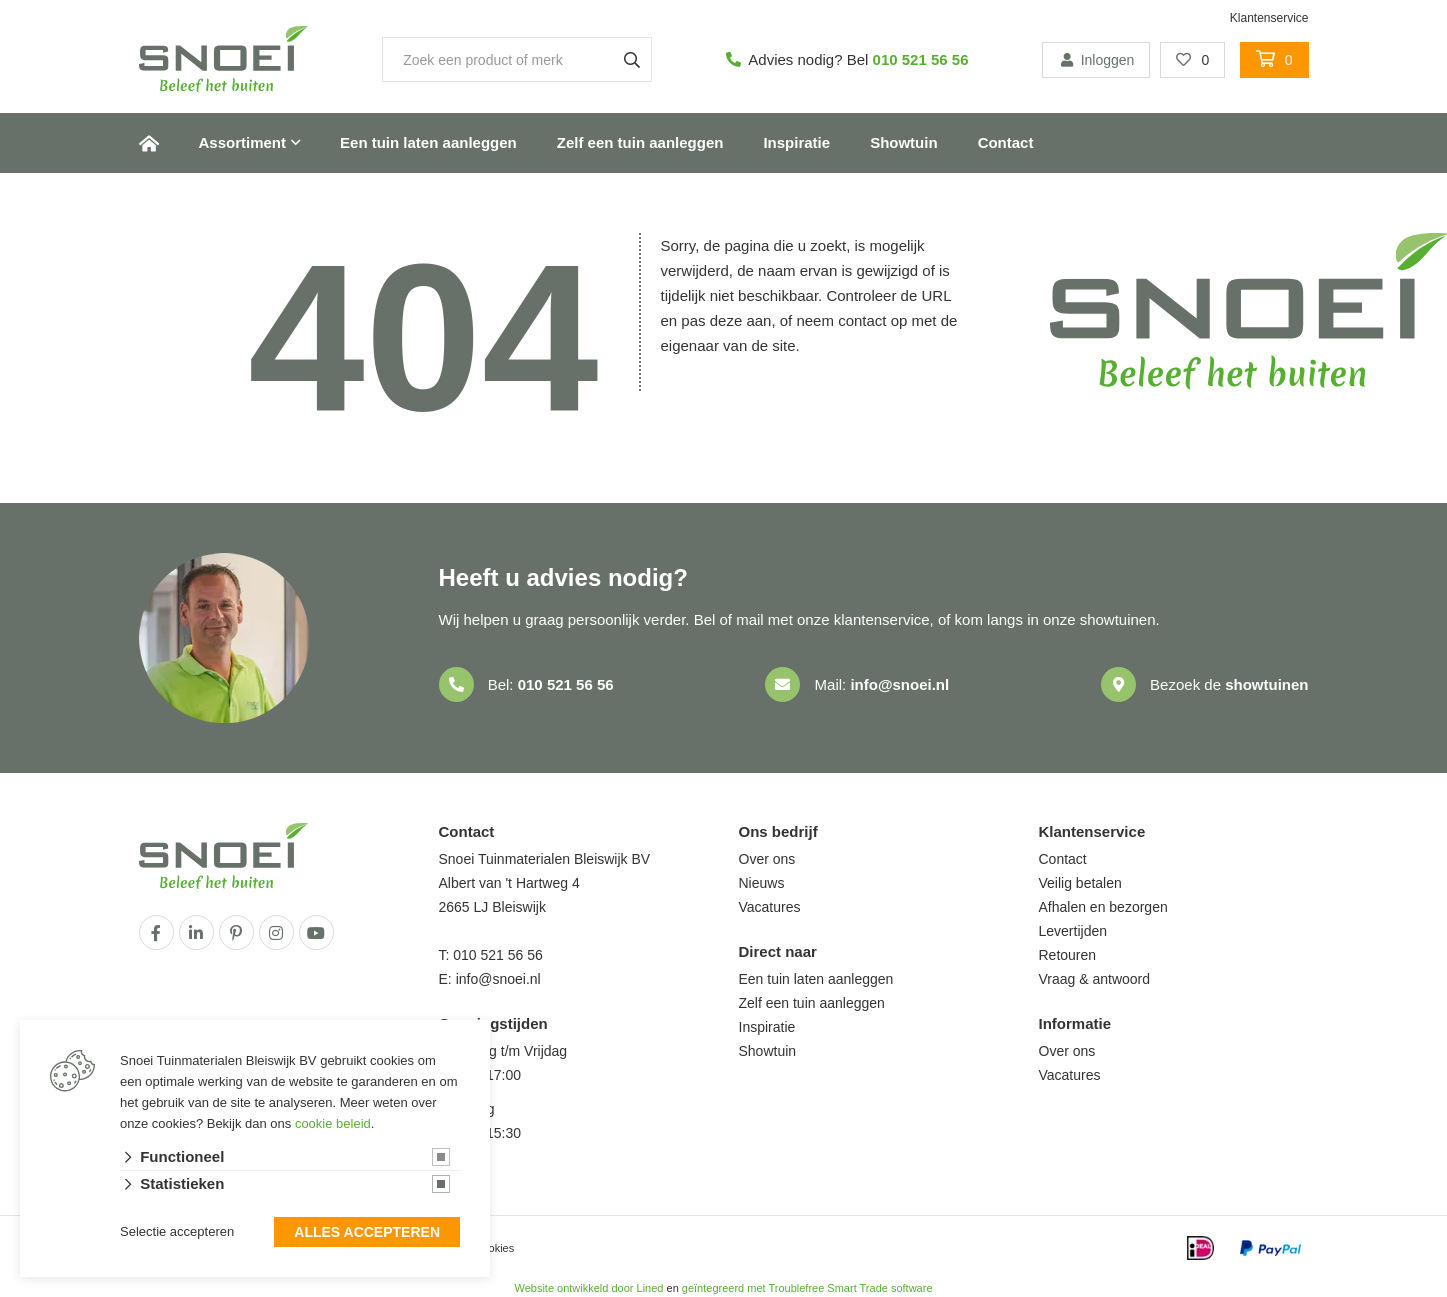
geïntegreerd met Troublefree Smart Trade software (807, 1288)
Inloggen (1096, 60)
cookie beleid (333, 1123)
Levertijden (1073, 931)
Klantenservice (1269, 18)
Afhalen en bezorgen (1103, 907)
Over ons (767, 859)
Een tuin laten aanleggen (428, 142)
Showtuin (904, 142)
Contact (1006, 142)
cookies (495, 1248)
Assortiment (243, 142)
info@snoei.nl (899, 684)
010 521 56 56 (921, 59)
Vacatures (770, 907)
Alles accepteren (367, 1233)
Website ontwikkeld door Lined (588, 1288)
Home (149, 143)
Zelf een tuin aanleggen (640, 142)
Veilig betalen (1080, 883)
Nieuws (762, 883)
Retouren (1068, 955)
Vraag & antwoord (1095, 979)
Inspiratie (796, 142)
